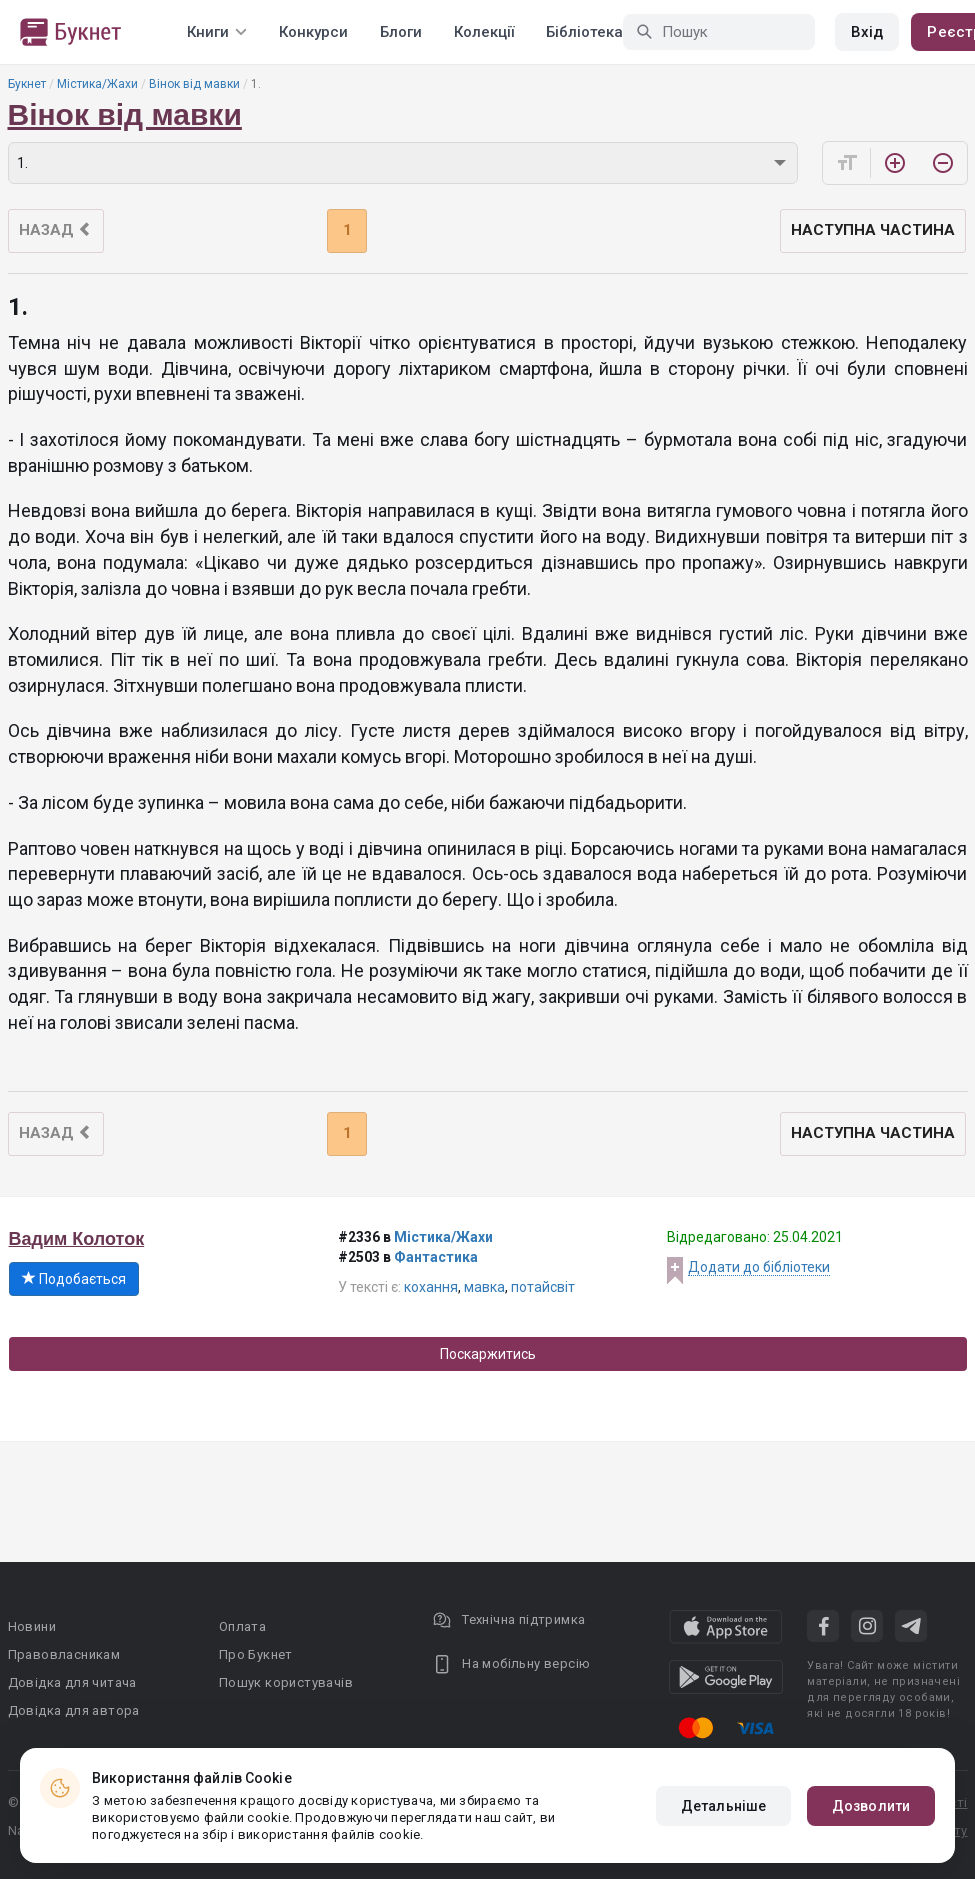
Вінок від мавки (194, 84)
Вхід (867, 32)
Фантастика (436, 1257)
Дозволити (871, 1806)
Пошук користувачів (286, 1682)
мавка (484, 1287)
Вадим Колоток (77, 1239)
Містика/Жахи (97, 84)
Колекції (484, 32)
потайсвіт (543, 1287)
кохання (431, 1287)
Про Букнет (256, 1654)
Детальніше (723, 1806)
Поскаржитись (488, 1354)
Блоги (401, 32)
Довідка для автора (74, 1710)
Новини (32, 1626)
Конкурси (313, 32)
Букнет (27, 84)
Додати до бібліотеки (759, 1267)
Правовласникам (64, 1654)
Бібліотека (584, 32)
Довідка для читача (72, 1682)
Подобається (74, 1279)
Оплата (242, 1626)
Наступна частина (873, 230)
